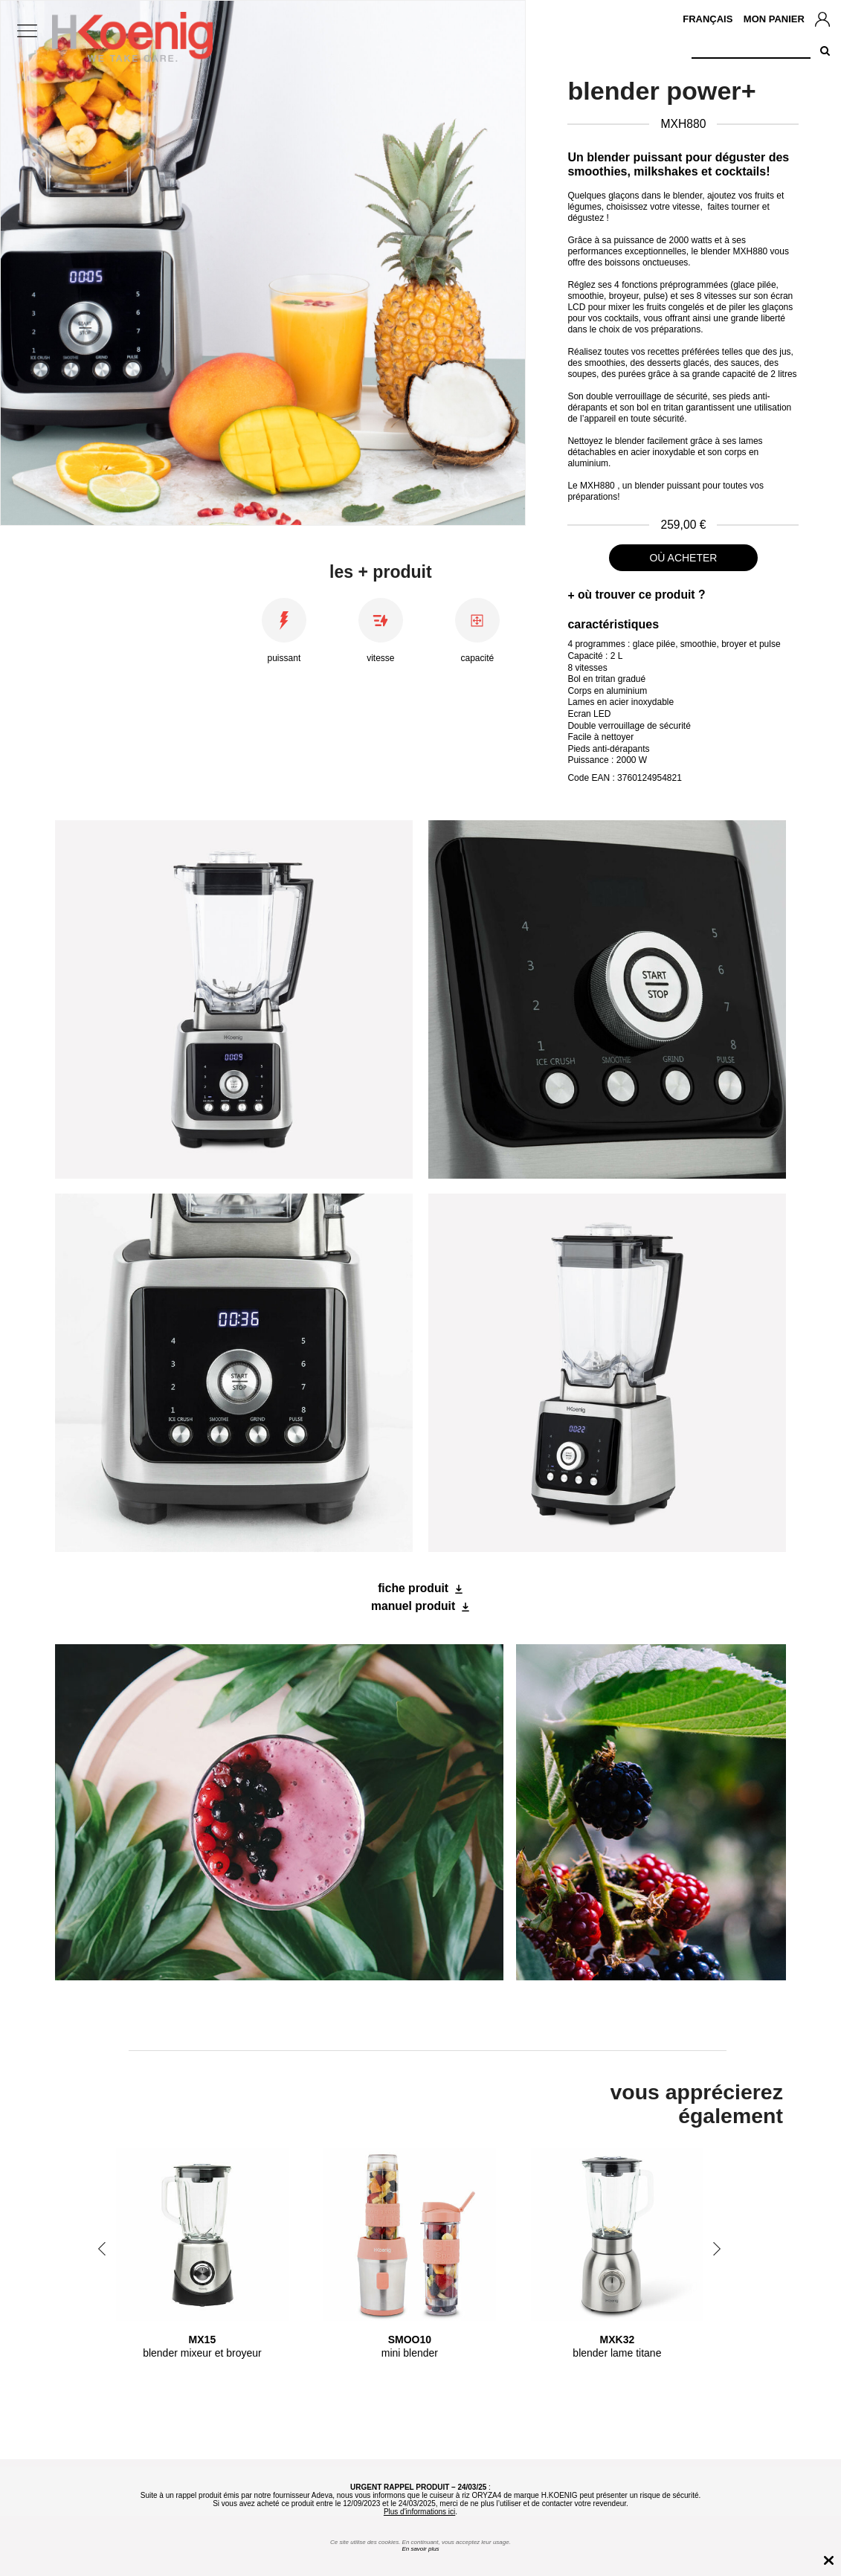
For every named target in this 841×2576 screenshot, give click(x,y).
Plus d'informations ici (419, 2512)
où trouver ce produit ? (642, 594)
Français (707, 19)
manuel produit (413, 1606)
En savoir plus (420, 2549)
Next (717, 2248)
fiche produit (413, 1588)
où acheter (683, 558)
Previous (102, 2248)
